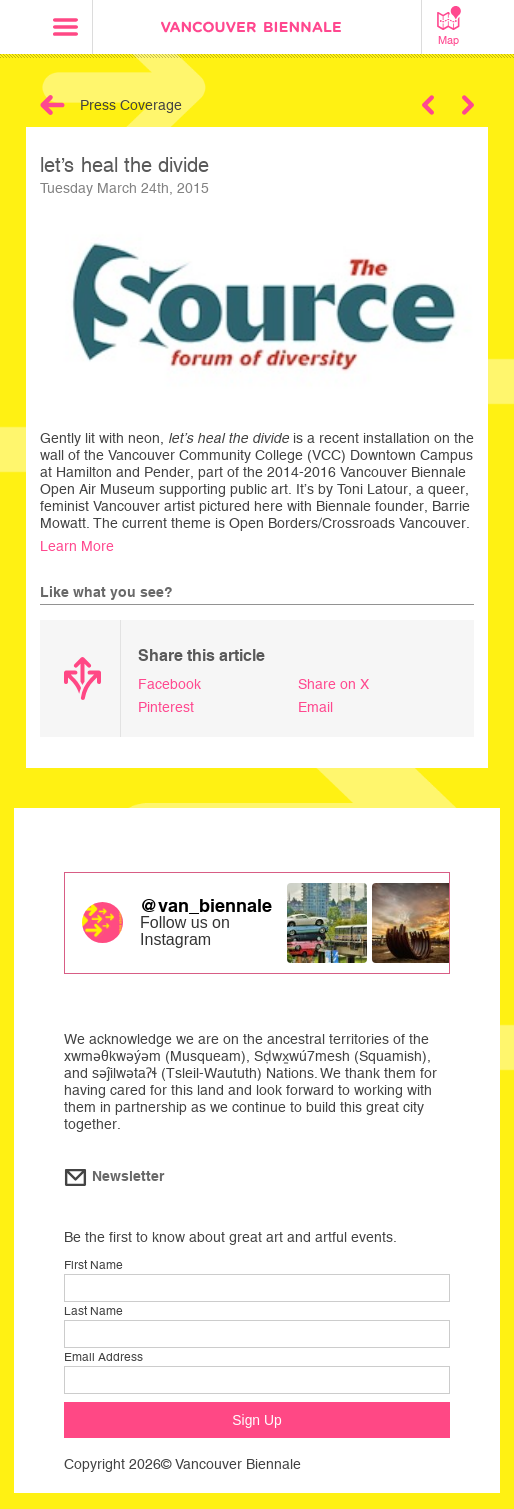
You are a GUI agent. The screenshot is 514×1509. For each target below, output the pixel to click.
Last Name (93, 1311)
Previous (428, 105)
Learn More (77, 546)
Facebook (169, 684)
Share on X (333, 684)
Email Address (103, 1357)
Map (449, 26)
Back (52, 105)
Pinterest (166, 707)
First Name (93, 1265)
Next (468, 105)
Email (315, 707)
